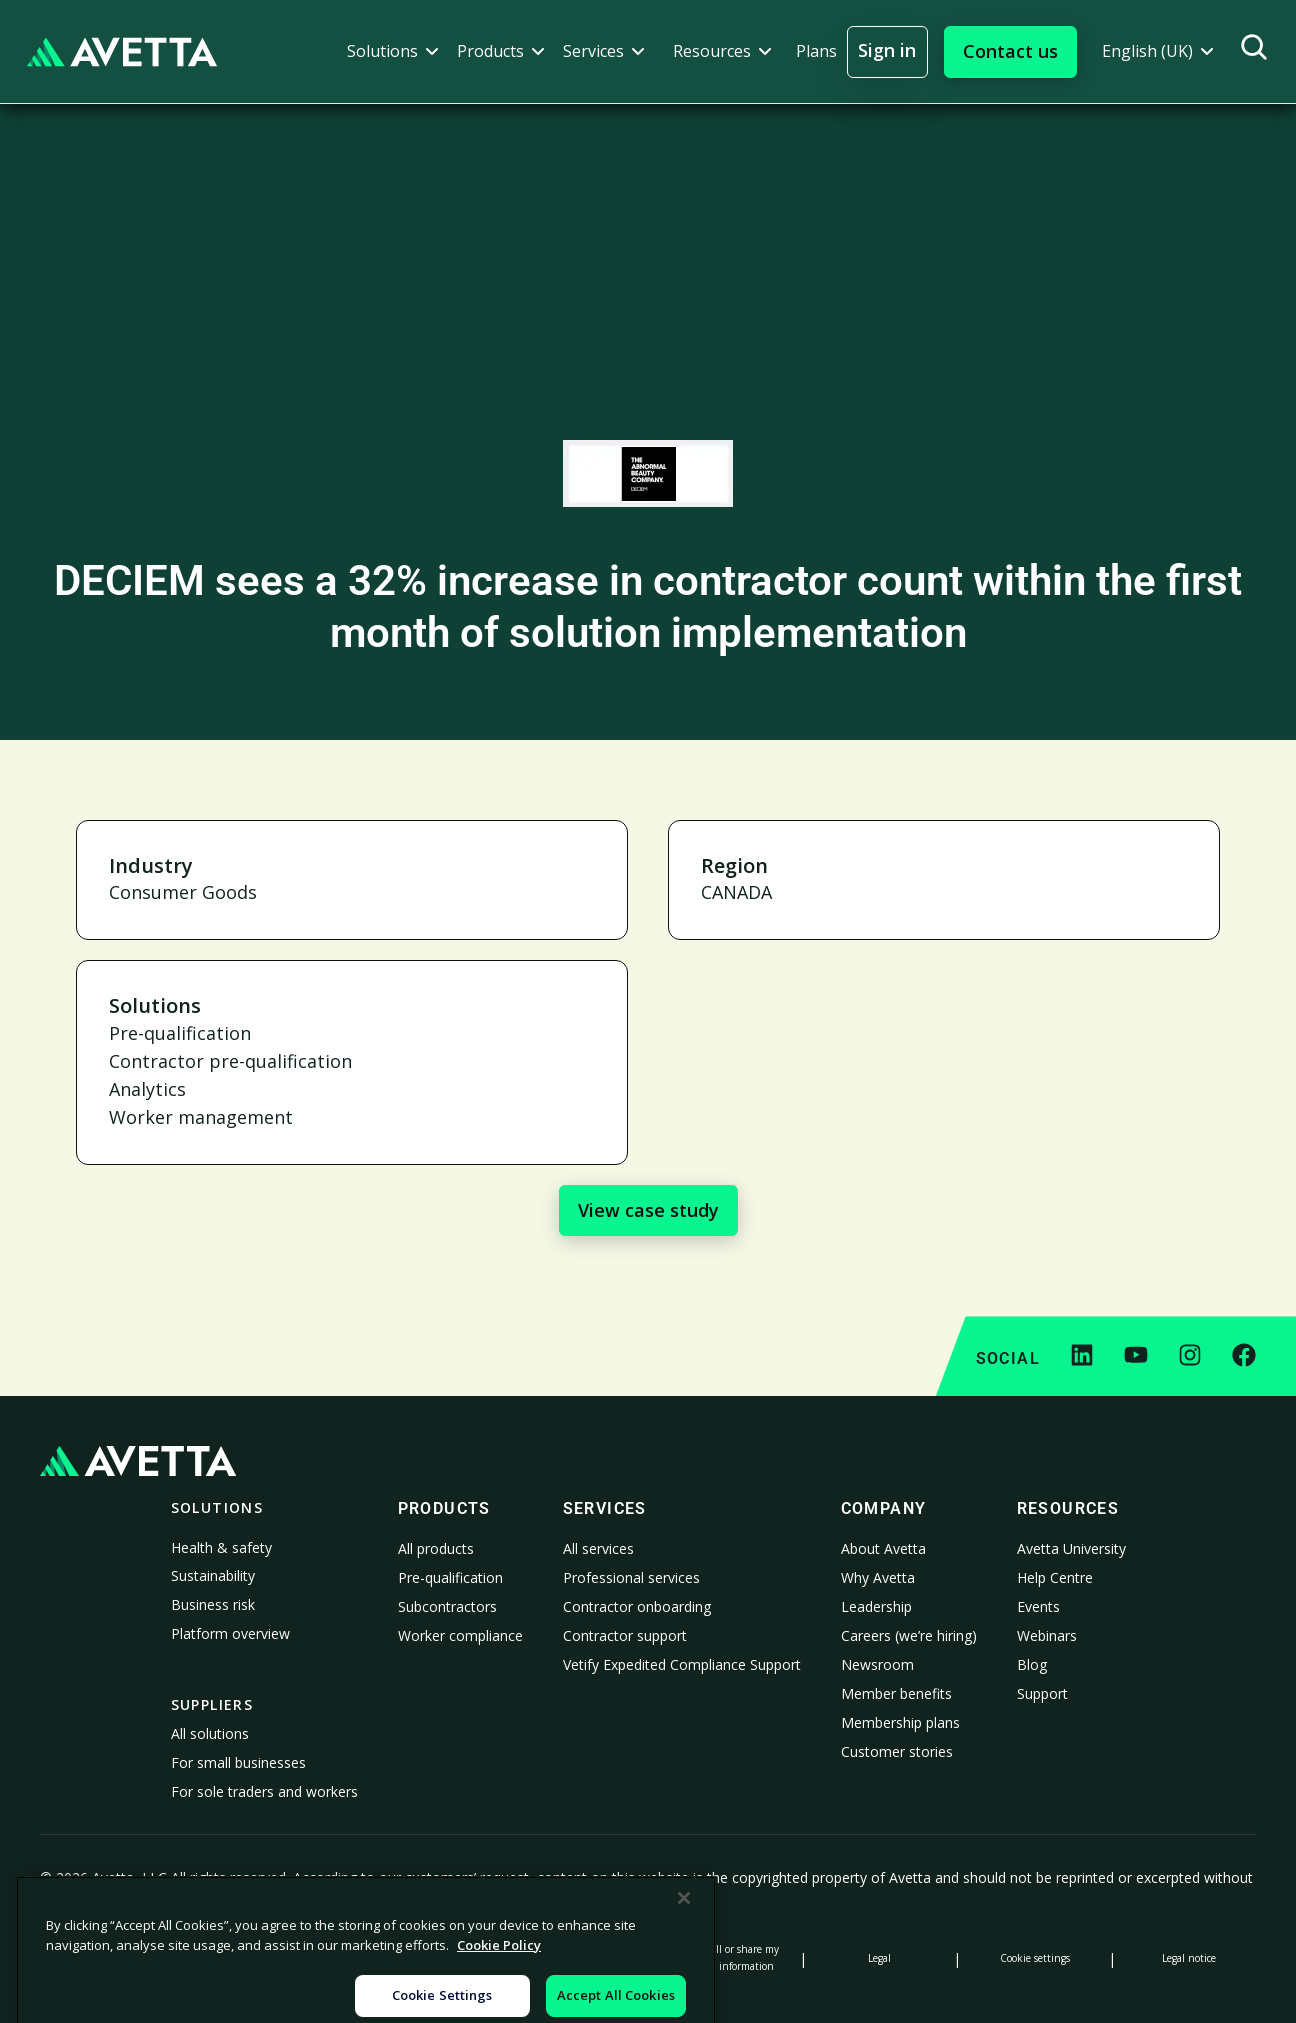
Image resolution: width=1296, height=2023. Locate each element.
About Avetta (883, 1548)
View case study (648, 1210)
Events (1038, 1606)
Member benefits (896, 1693)
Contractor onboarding (637, 1606)
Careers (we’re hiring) (909, 1635)
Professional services (631, 1577)
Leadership (876, 1606)
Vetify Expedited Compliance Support (682, 1664)
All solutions (210, 1733)
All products (436, 1548)
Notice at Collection (416, 1958)
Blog (1032, 1664)
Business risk (213, 1604)
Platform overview (230, 1633)
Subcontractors (447, 1606)
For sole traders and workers (264, 1791)
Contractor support (625, 1635)
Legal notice (1189, 1958)
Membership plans (900, 1722)
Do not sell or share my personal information (725, 1957)
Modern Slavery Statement (571, 1958)
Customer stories (897, 1751)
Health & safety (221, 1547)
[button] (393, 51)
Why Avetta (878, 1577)
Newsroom (877, 1664)
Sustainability (213, 1575)
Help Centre (1055, 1577)
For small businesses (238, 1762)
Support (1042, 1693)
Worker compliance (460, 1635)
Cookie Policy (261, 1958)
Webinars (1047, 1635)
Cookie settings (1035, 1958)
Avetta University (1071, 1548)
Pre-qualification (450, 1577)
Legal (879, 1958)
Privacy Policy (106, 1958)
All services (598, 1548)
